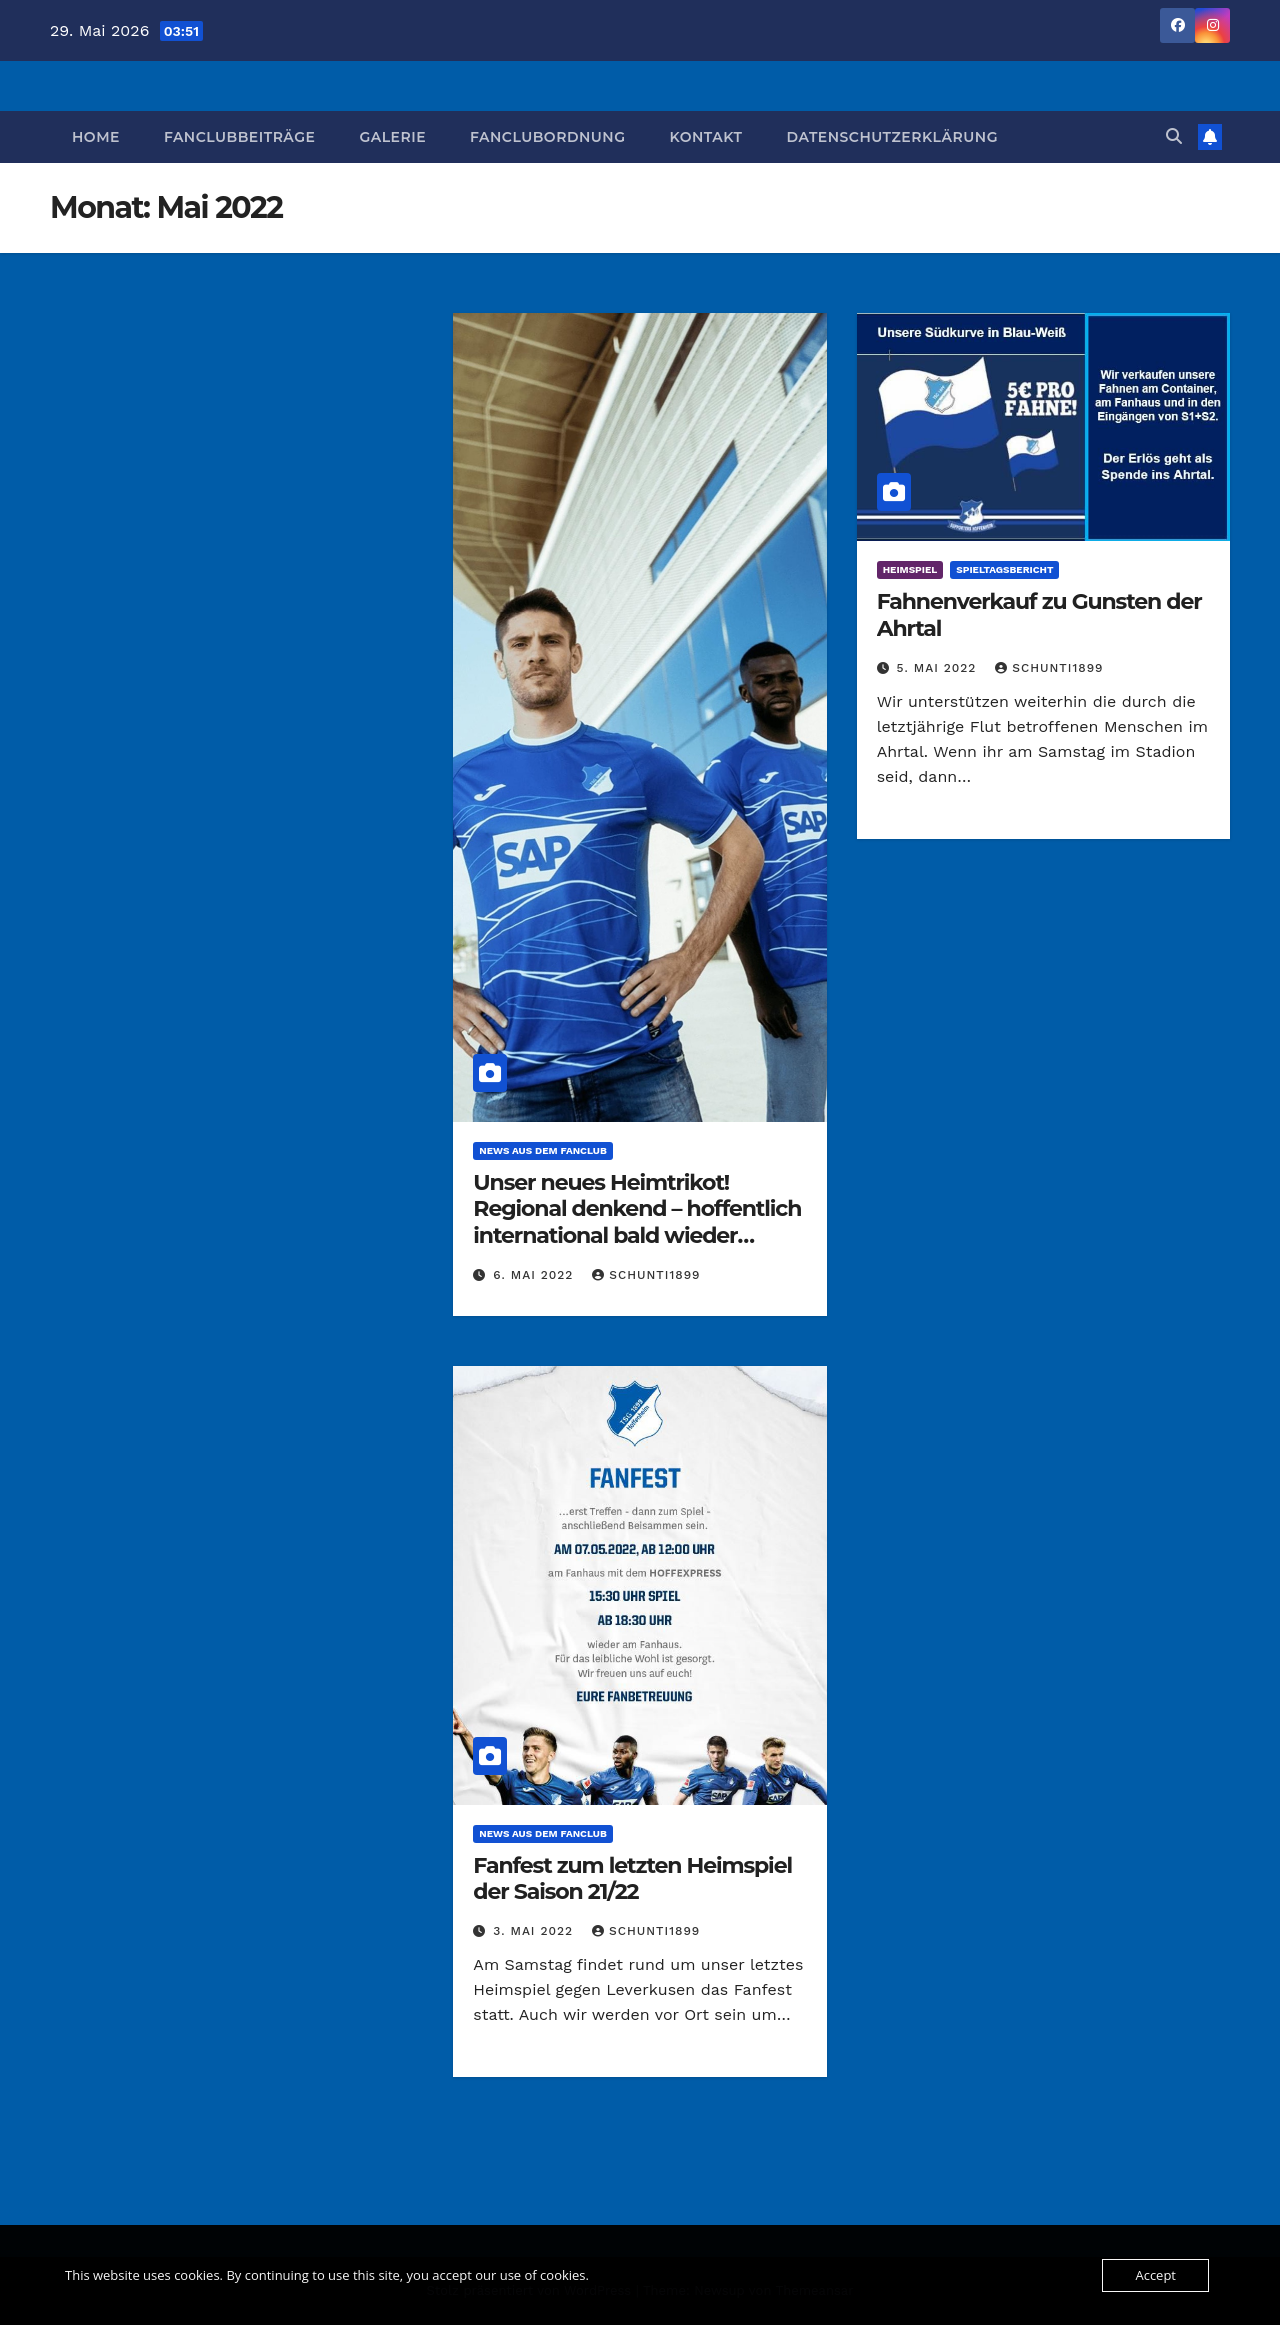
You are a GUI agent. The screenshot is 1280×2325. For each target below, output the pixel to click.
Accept (1155, 2275)
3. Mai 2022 (535, 1931)
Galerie (392, 137)
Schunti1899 (646, 1275)
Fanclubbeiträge (240, 137)
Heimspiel (910, 569)
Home (96, 137)
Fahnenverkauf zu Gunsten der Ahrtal (1039, 614)
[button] (1174, 136)
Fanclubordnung (547, 137)
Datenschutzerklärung (891, 137)
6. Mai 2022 (535, 1275)
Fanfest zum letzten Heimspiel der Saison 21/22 (632, 1878)
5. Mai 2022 (939, 668)
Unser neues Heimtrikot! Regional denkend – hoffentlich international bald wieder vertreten (637, 1222)
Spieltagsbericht (1004, 569)
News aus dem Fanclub (542, 1150)
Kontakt (705, 137)
